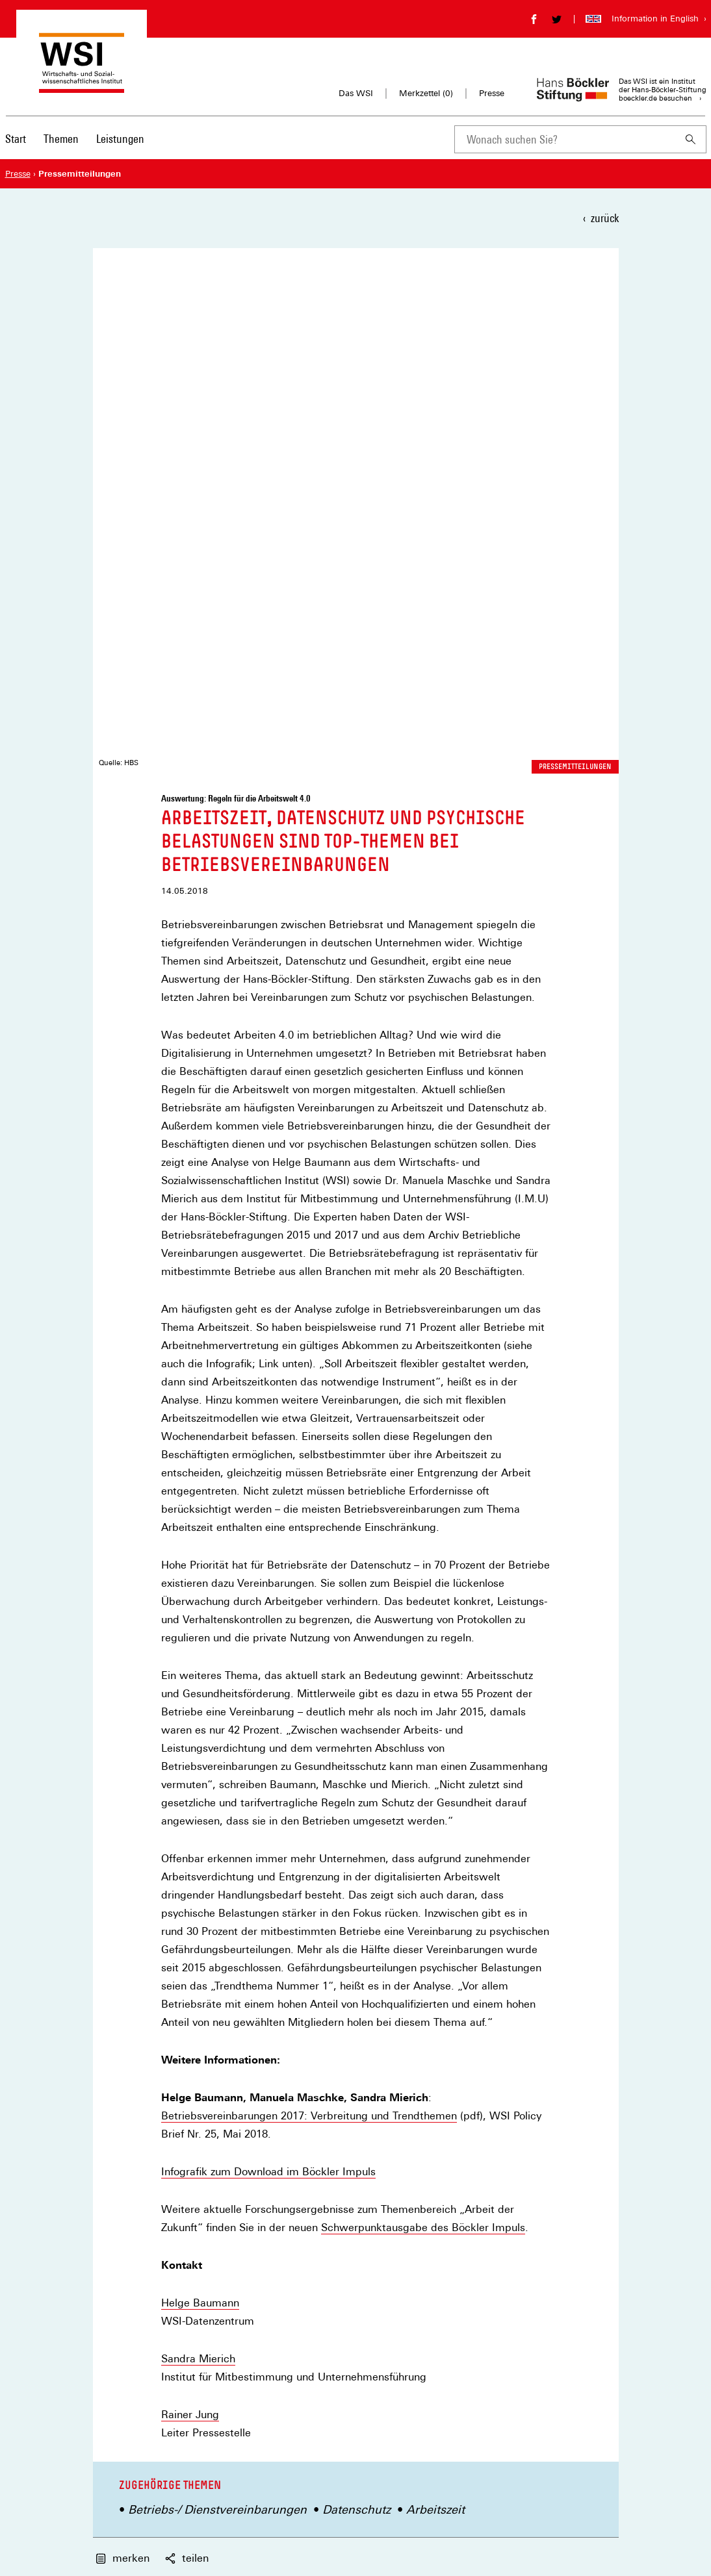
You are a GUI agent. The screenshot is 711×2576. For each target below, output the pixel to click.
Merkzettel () (426, 93)
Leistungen (120, 138)
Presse (491, 93)
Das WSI (356, 93)
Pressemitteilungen (575, 241)
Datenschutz (356, 1984)
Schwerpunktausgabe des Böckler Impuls (423, 1702)
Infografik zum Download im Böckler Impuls (268, 1646)
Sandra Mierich (198, 1833)
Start (15, 138)
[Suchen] (690, 139)
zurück (605, 218)
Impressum (378, 2349)
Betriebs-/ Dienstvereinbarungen (217, 1984)
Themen (61, 138)
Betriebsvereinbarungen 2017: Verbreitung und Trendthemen (309, 1590)
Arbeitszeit (435, 1984)
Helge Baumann (200, 1777)
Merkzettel (376, 2329)
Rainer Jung (190, 1889)
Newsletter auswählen (437, 2180)
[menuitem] (16, 147)
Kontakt (370, 2310)
